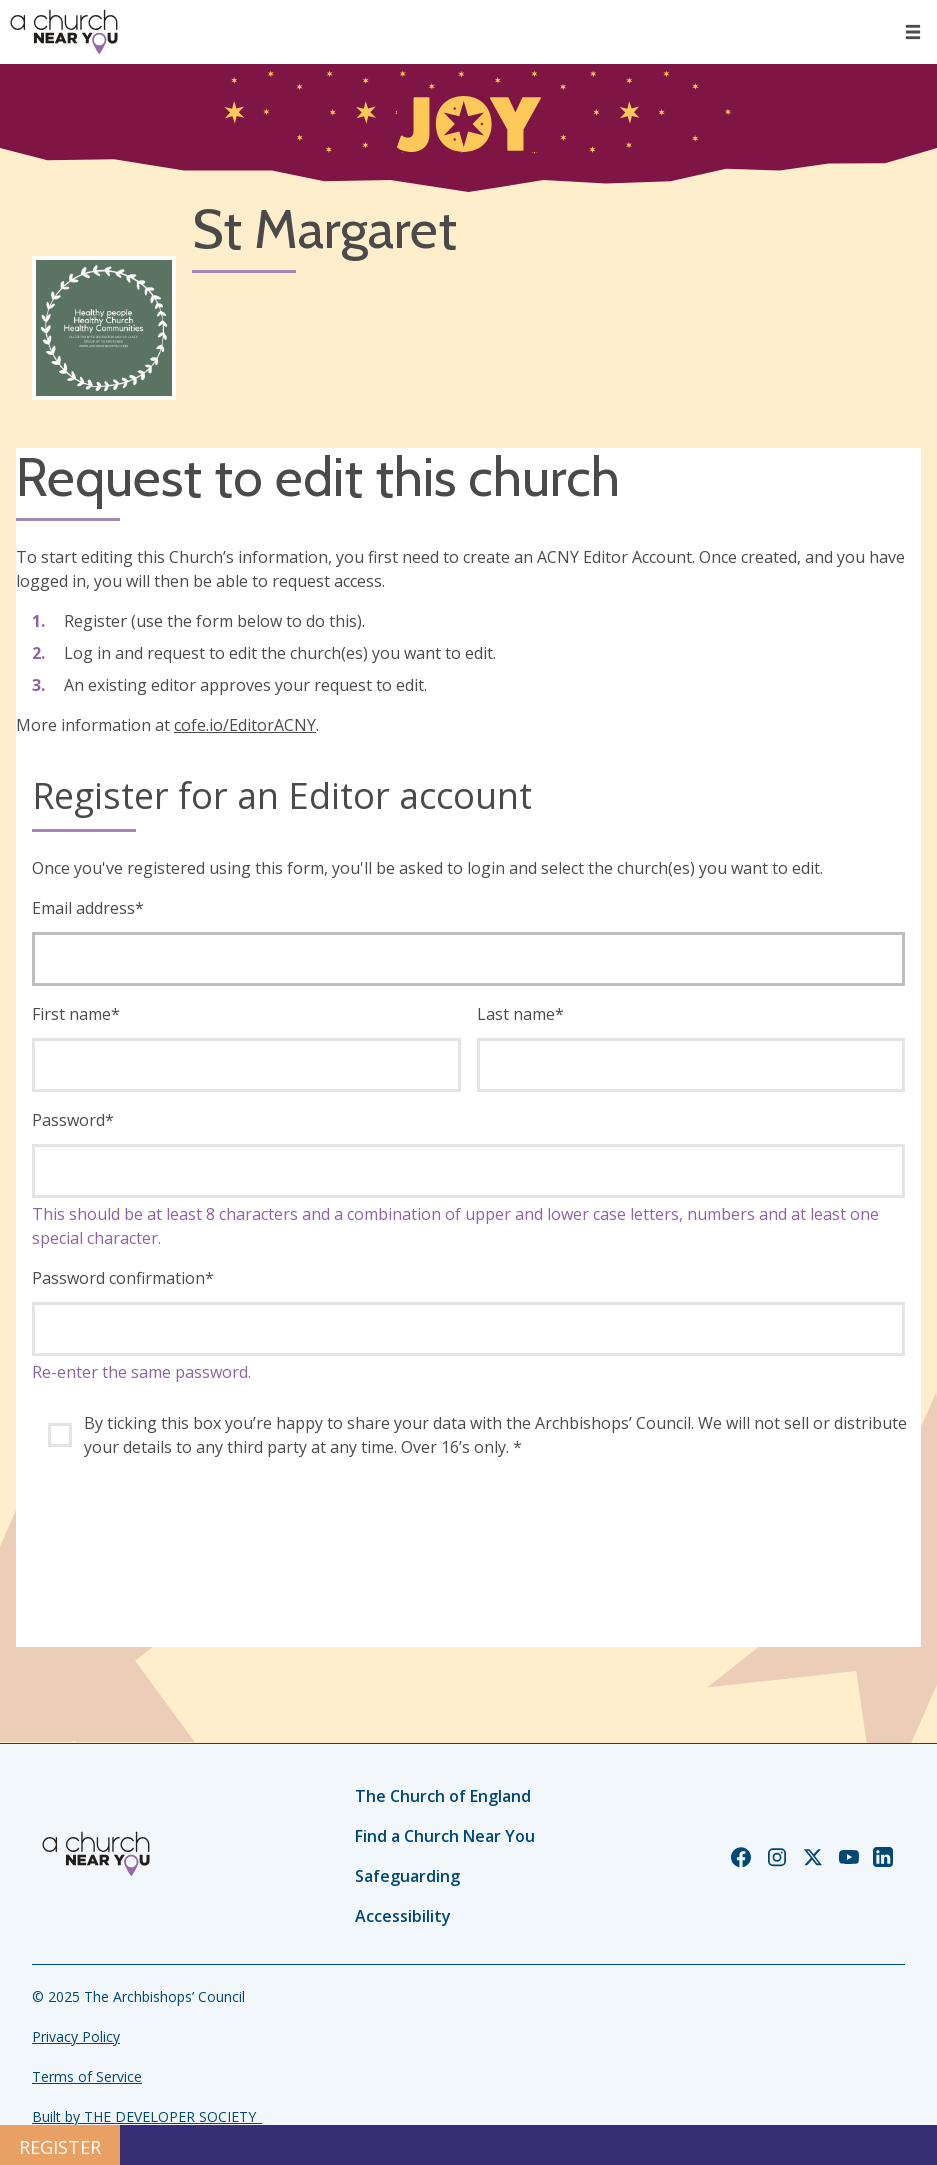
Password (73, 1120)
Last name (520, 1014)
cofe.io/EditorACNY (245, 725)
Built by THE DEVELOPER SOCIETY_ (147, 2116)
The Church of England (443, 1796)
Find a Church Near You (445, 1836)
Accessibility (403, 1916)
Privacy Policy (76, 2036)
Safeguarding (407, 1876)
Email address (88, 908)
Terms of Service (87, 2076)
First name (76, 1014)
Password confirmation (123, 1278)
